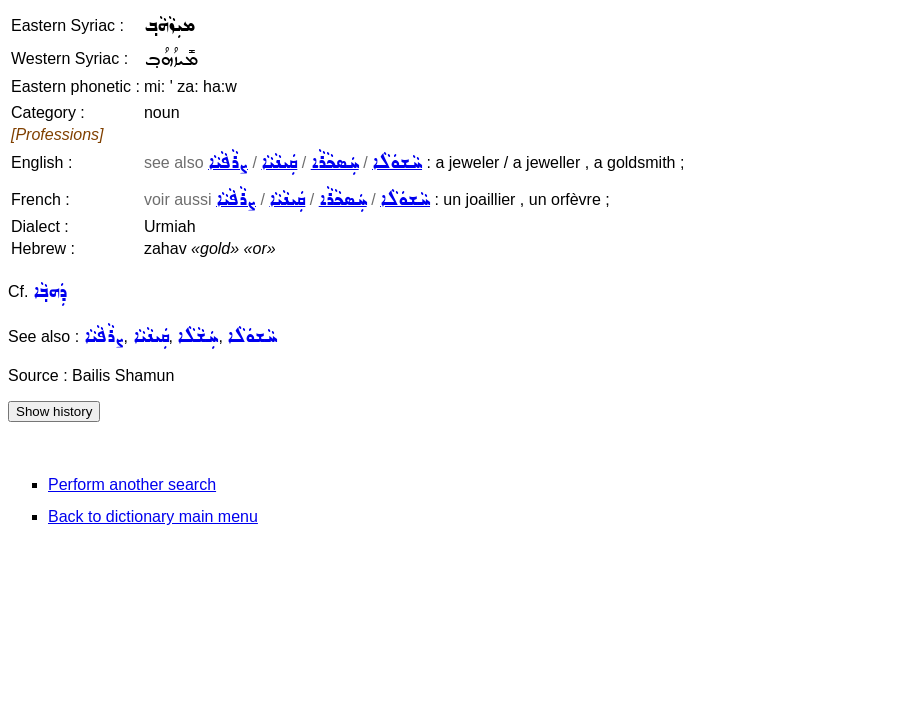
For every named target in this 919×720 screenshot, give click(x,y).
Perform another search (132, 484)
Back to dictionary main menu (153, 516)
